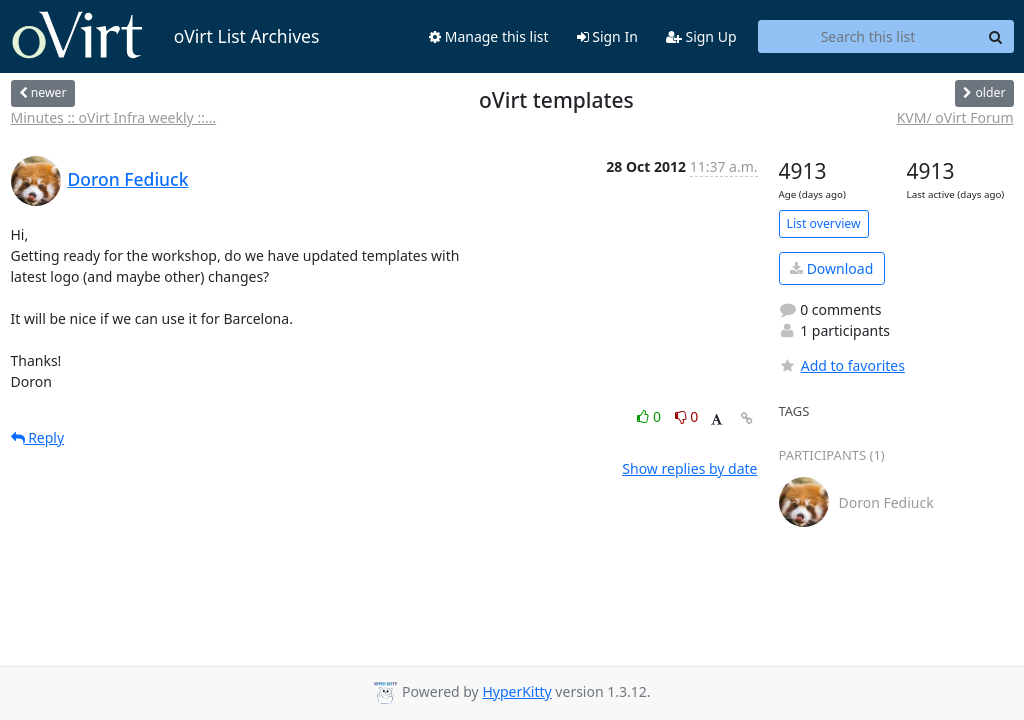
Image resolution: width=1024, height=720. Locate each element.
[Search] (996, 37)
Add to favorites (842, 365)
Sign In (607, 36)
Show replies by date (689, 468)
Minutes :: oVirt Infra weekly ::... (114, 117)
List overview (824, 223)
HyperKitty (516, 691)
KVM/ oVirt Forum (955, 117)
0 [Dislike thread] (687, 416)
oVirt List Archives (165, 36)
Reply (38, 437)
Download (831, 268)
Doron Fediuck (128, 179)
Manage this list (489, 36)
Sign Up (701, 36)
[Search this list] (868, 37)
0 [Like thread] (650, 416)
